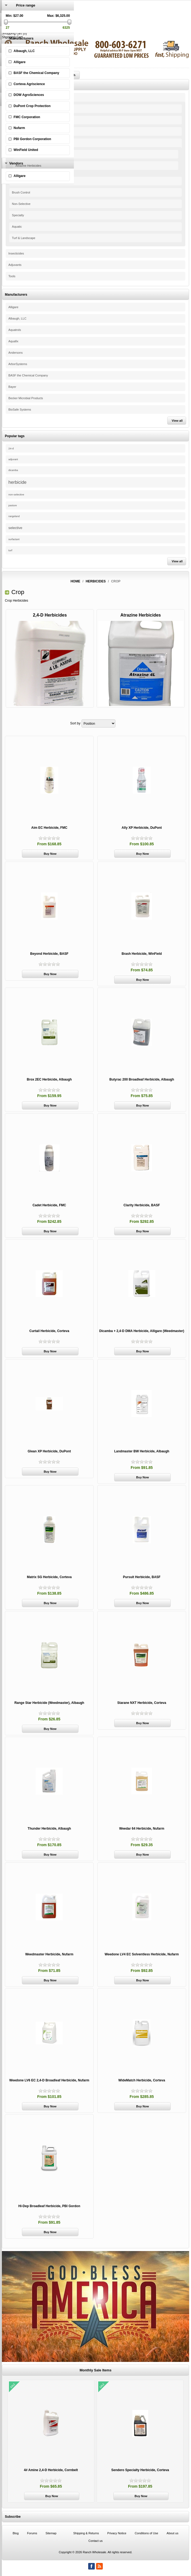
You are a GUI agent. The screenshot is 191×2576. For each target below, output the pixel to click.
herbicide (17, 482)
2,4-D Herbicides (26, 154)
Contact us (95, 2540)
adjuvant (13, 459)
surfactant (13, 539)
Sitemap (50, 2533)
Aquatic (17, 226)
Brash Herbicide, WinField (142, 954)
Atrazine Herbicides (28, 165)
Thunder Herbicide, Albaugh (49, 1828)
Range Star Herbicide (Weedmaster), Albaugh (49, 1703)
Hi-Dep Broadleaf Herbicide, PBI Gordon (49, 2206)
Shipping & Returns (86, 2533)
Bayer (12, 386)
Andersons (15, 352)
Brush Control (21, 192)
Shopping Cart (12, 37)
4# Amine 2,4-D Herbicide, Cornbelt (51, 2470)
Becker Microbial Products (25, 398)
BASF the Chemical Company (28, 375)
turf (10, 550)
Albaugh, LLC (17, 318)
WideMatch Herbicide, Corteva (141, 2080)
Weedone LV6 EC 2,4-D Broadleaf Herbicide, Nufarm (49, 2080)
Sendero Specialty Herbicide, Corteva (140, 2470)
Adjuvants (14, 264)
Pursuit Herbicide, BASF (141, 1577)
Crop (15, 142)
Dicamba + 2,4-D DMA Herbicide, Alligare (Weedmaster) (141, 1331)
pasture (12, 505)
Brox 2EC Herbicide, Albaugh (49, 1079)
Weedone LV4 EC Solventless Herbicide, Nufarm (142, 1954)
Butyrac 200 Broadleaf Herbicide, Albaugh (141, 1079)
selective (15, 528)
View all (177, 420)
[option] (50, 2442)
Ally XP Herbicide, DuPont (142, 828)
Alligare (13, 307)
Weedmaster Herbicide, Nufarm (49, 1954)
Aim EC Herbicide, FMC (49, 828)
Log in (6, 26)
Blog (16, 2533)
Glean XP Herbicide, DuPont (49, 1451)
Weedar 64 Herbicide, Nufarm (141, 1828)
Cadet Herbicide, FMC (49, 1205)
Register (8, 22)
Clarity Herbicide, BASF (141, 1205)
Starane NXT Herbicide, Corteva (141, 1703)
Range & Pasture (23, 131)
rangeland (14, 516)
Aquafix (13, 341)
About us (172, 2533)
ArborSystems (17, 364)
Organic (17, 120)
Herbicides (15, 97)
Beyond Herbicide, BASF (49, 954)
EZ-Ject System (22, 108)
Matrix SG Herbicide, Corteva (49, 1577)
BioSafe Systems (19, 409)
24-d (11, 448)
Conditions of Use (146, 2533)
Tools (11, 276)
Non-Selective (21, 203)
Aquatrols (14, 329)
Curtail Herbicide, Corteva (49, 1331)
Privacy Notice (116, 2533)
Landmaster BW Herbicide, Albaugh (141, 1451)
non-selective (16, 494)
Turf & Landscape (23, 238)
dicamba (13, 470)
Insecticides (16, 253)
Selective (18, 181)
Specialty (18, 215)
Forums (32, 2533)
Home (75, 581)
